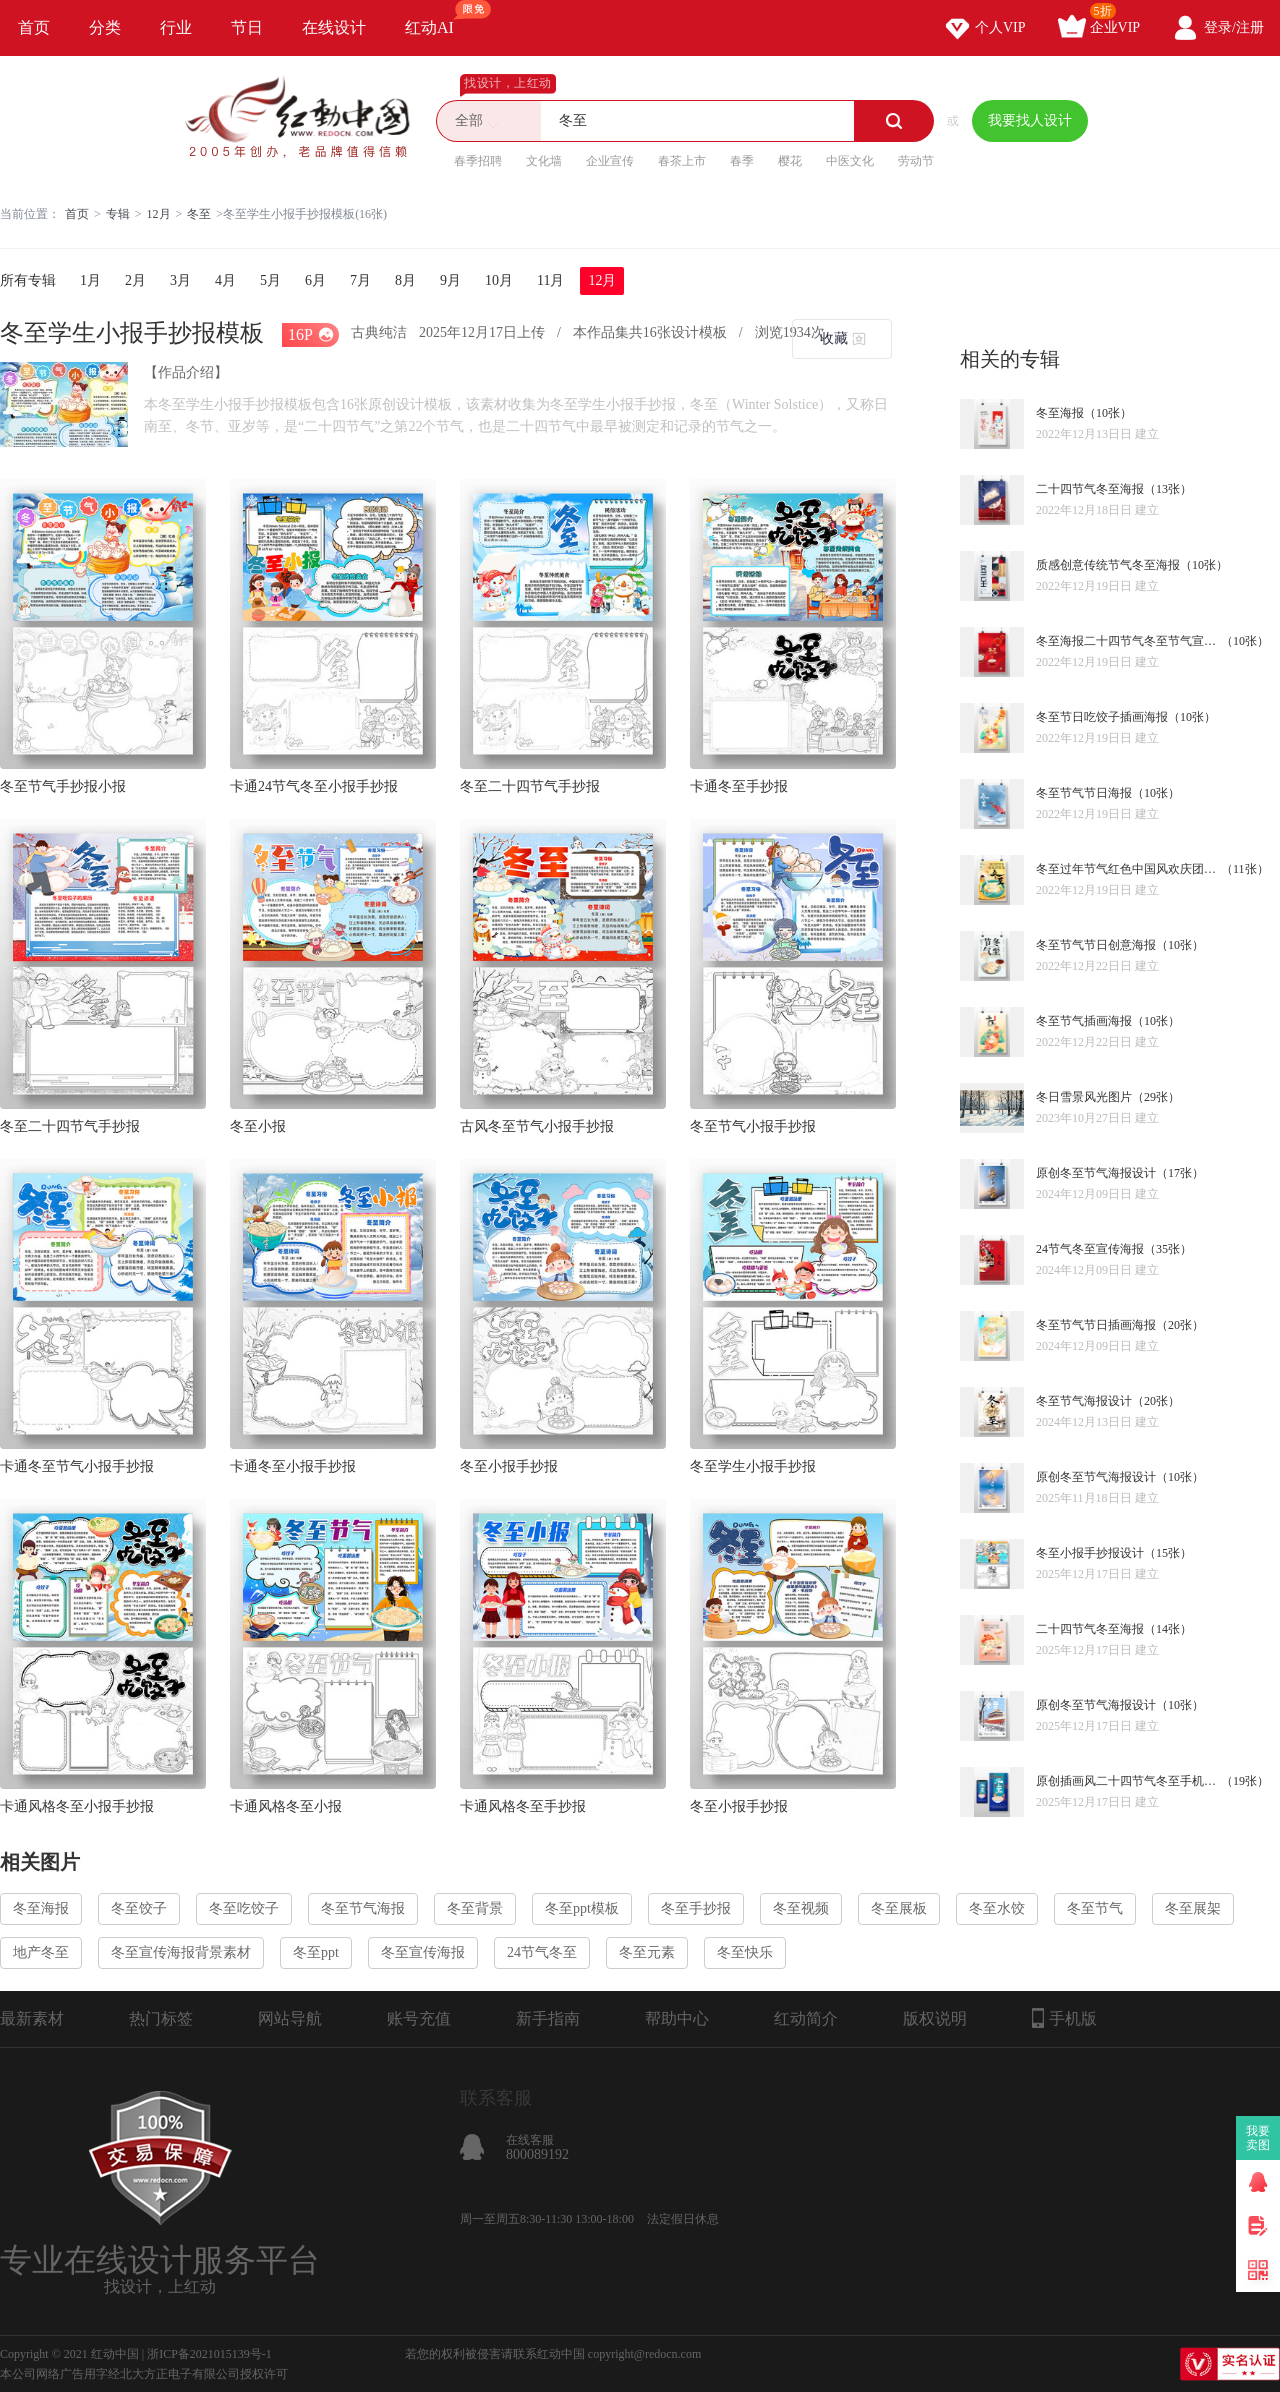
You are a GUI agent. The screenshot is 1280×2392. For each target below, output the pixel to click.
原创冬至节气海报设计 (1096, 1173)
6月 (315, 280)
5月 (270, 280)
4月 (225, 280)
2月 (135, 280)
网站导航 (290, 2018)
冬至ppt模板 (582, 1908)
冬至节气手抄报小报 (63, 786)
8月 (405, 280)
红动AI (438, 18)
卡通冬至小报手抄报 (293, 1466)
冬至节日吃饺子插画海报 (1102, 717)
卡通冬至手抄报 (739, 786)
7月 (360, 280)
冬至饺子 (139, 1908)
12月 (159, 214)
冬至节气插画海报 (1084, 1021)
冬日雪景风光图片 (1084, 1097)
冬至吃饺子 (244, 1908)
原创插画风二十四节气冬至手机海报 (1128, 1781)
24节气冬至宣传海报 (1090, 1249)
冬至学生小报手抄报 (753, 1466)
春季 (742, 161)
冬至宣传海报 (423, 1952)
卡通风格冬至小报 (286, 1806)
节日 (247, 27)
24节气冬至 (542, 1952)
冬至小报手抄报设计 (1090, 1553)
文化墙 (544, 161)
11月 (550, 280)
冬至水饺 (997, 1908)
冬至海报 (1060, 413)
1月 (90, 280)
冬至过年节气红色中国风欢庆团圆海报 (1128, 869)
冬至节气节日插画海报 (1096, 1325)
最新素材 (32, 2018)
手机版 (1064, 2018)
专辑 (118, 214)
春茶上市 (682, 161)
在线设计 (334, 27)
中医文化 (850, 161)
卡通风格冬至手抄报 (523, 1806)
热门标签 (161, 2018)
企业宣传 (610, 161)
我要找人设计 (1030, 120)
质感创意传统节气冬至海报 (1108, 565)
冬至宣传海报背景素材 (181, 1952)
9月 (450, 280)
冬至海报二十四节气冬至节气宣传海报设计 (1128, 641)
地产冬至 (41, 1952)
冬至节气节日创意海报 (1096, 945)
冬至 (199, 214)
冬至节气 (1095, 1908)
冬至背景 (475, 1908)
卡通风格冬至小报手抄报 (77, 1806)
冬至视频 (801, 1908)
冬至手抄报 (696, 1908)
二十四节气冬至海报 (1090, 489)
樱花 (790, 161)
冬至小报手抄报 (509, 1466)
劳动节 (916, 161)
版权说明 (935, 2018)
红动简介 (806, 2018)
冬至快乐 (745, 1952)
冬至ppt (316, 1952)
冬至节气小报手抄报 (753, 1126)
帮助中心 (677, 2018)
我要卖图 (1258, 2138)
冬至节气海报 (363, 1908)
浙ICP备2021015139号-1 (209, 2354)
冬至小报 (258, 1126)
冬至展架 (1193, 1908)
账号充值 (419, 2018)
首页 (34, 27)
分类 (105, 27)
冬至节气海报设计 (1084, 1401)
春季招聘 (478, 161)
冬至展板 (899, 1908)
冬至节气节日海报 (1084, 793)
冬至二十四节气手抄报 (530, 786)
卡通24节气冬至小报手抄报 (314, 786)
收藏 (834, 338)
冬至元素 (647, 1952)
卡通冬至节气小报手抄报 (77, 1466)
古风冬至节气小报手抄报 (537, 1126)
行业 (176, 27)
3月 (180, 280)
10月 (499, 280)
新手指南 (548, 2018)
